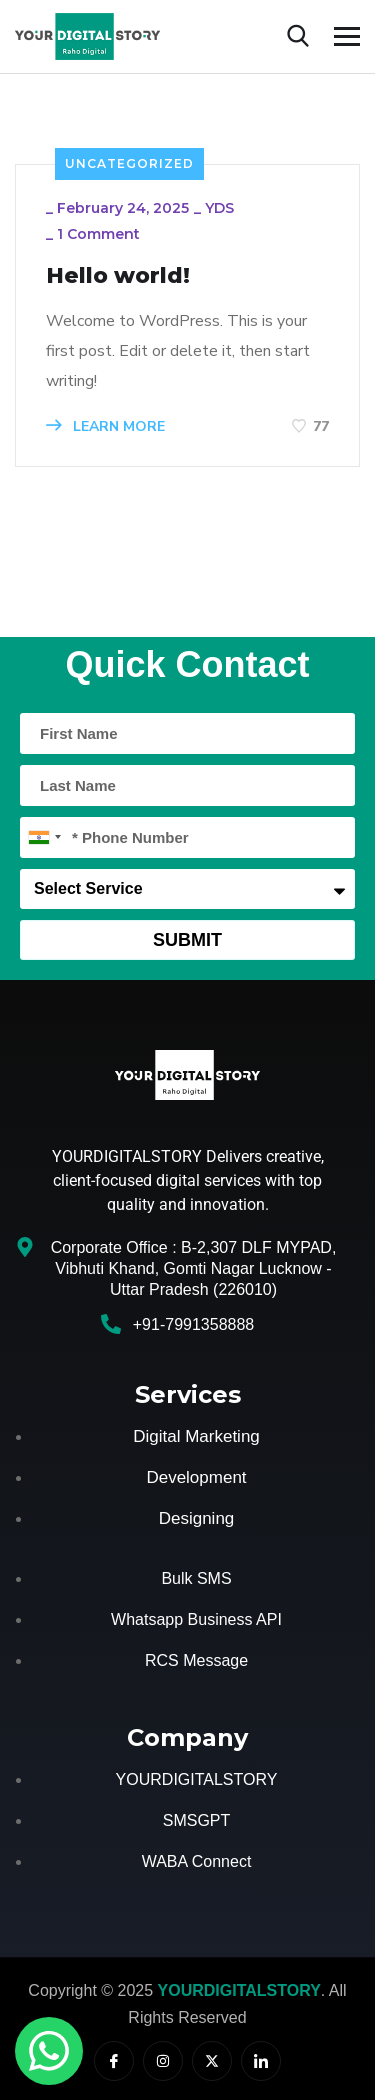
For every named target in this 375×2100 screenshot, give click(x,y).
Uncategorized (129, 163)
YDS (219, 208)
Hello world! (118, 275)
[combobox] (44, 837)
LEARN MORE (105, 426)
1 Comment (98, 234)
